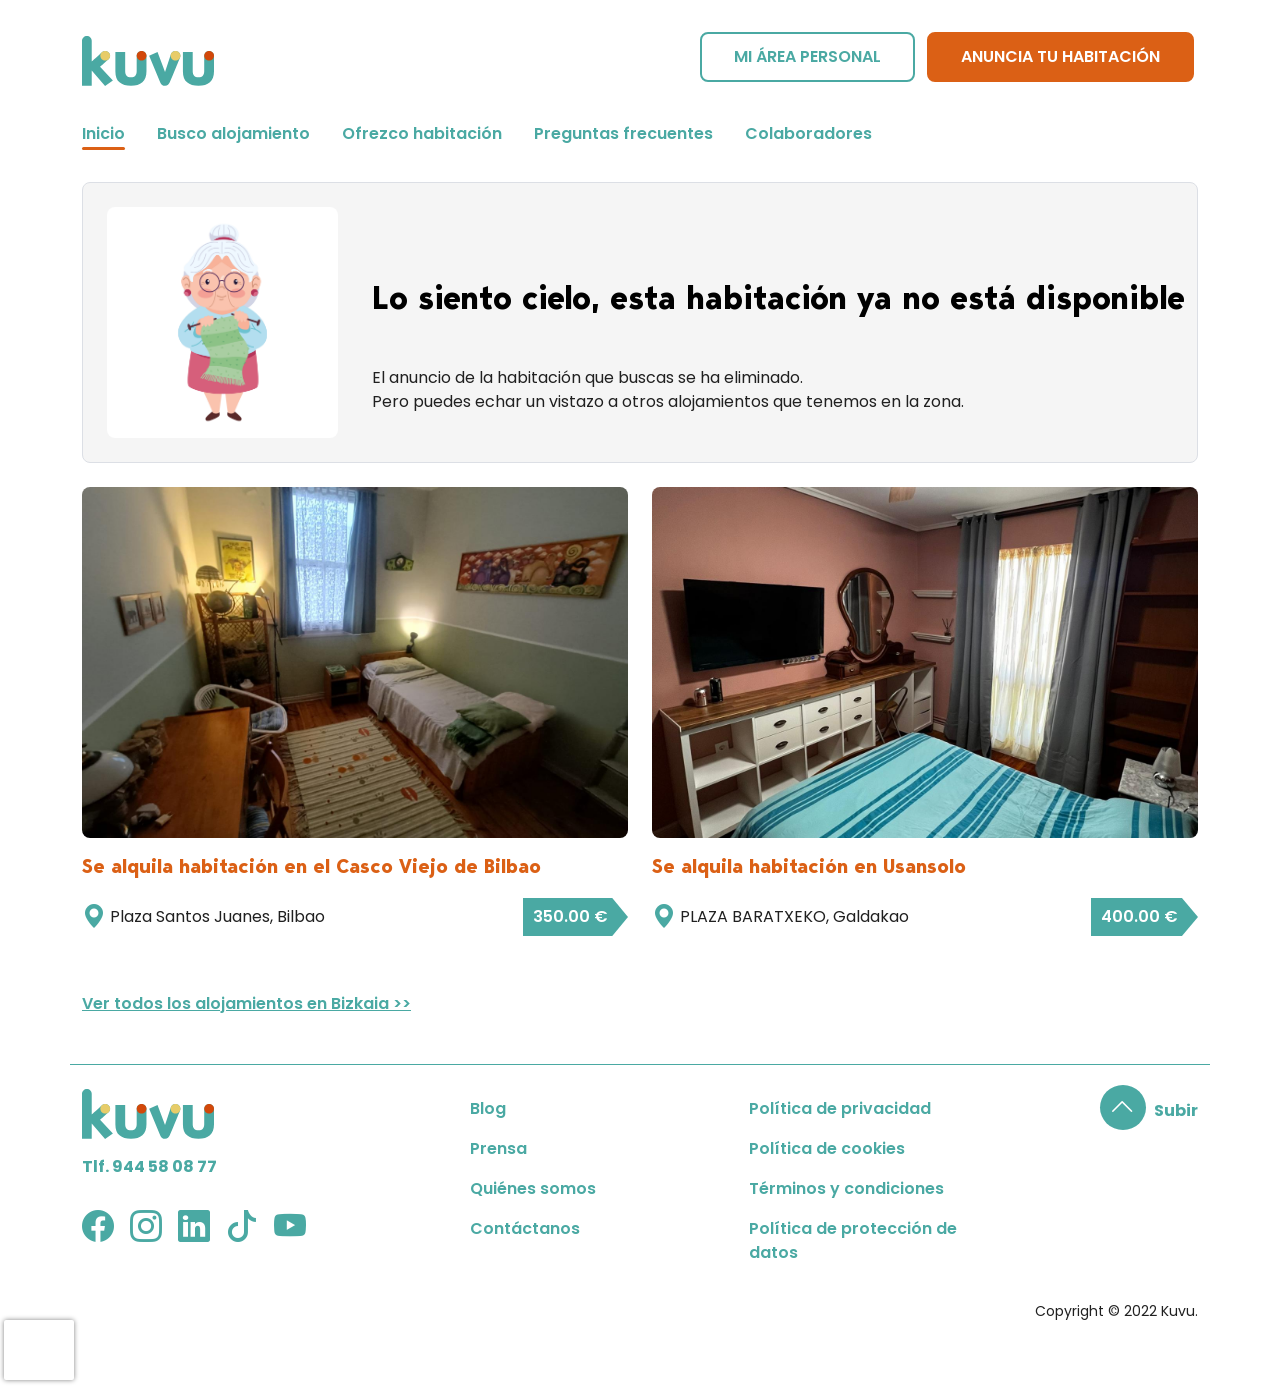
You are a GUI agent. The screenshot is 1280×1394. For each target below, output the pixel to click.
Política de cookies (827, 1148)
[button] (1149, 1110)
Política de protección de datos (853, 1240)
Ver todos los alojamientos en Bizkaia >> (246, 1003)
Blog (488, 1108)
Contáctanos (525, 1228)
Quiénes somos (533, 1188)
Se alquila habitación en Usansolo (809, 866)
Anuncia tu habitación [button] (1060, 56)
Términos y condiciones (846, 1188)
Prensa (498, 1148)
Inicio (103, 133)
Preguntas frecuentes (623, 133)
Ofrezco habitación (422, 133)
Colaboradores (808, 133)
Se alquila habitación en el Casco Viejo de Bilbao (311, 866)
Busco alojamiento (233, 133)
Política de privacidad (840, 1108)
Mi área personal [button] (807, 56)
